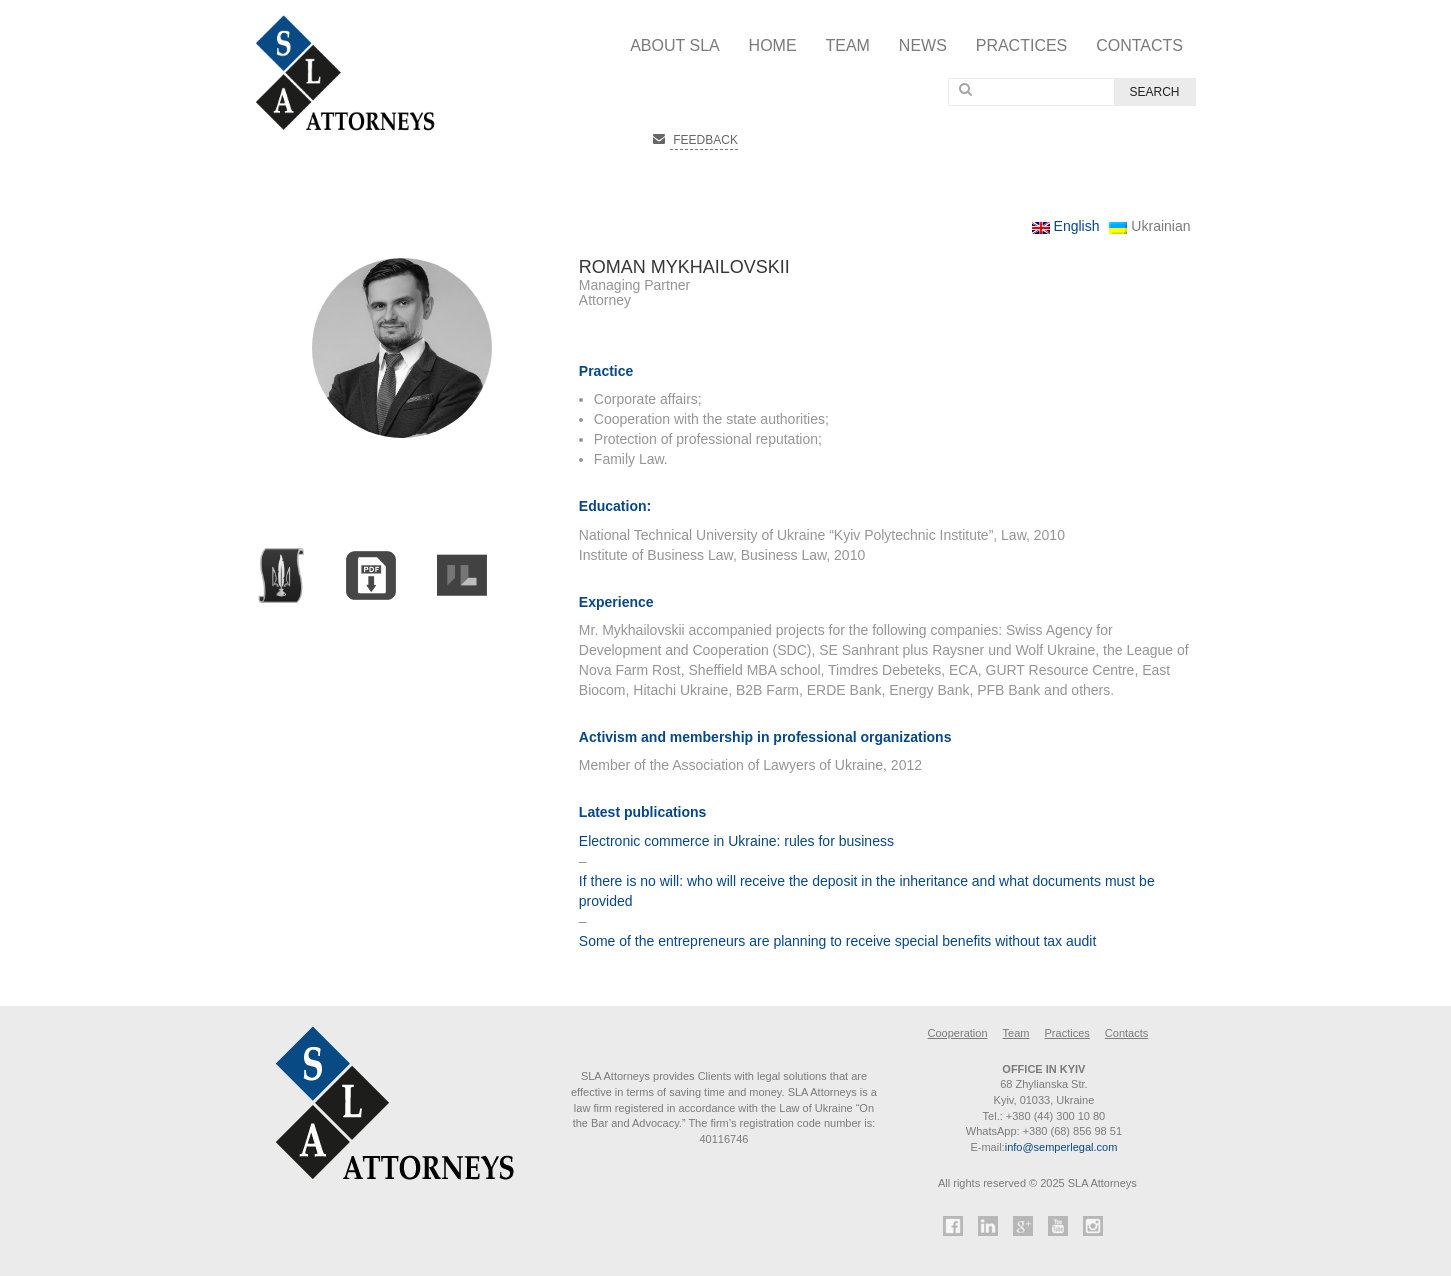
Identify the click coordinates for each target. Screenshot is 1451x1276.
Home (773, 45)
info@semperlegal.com (1061, 1147)
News (923, 45)
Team (847, 45)
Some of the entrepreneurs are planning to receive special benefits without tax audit (838, 941)
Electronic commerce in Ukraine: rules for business (736, 841)
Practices (1022, 45)
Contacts (1139, 45)
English (1066, 226)
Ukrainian (1149, 226)
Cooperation (958, 1033)
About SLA (675, 45)
